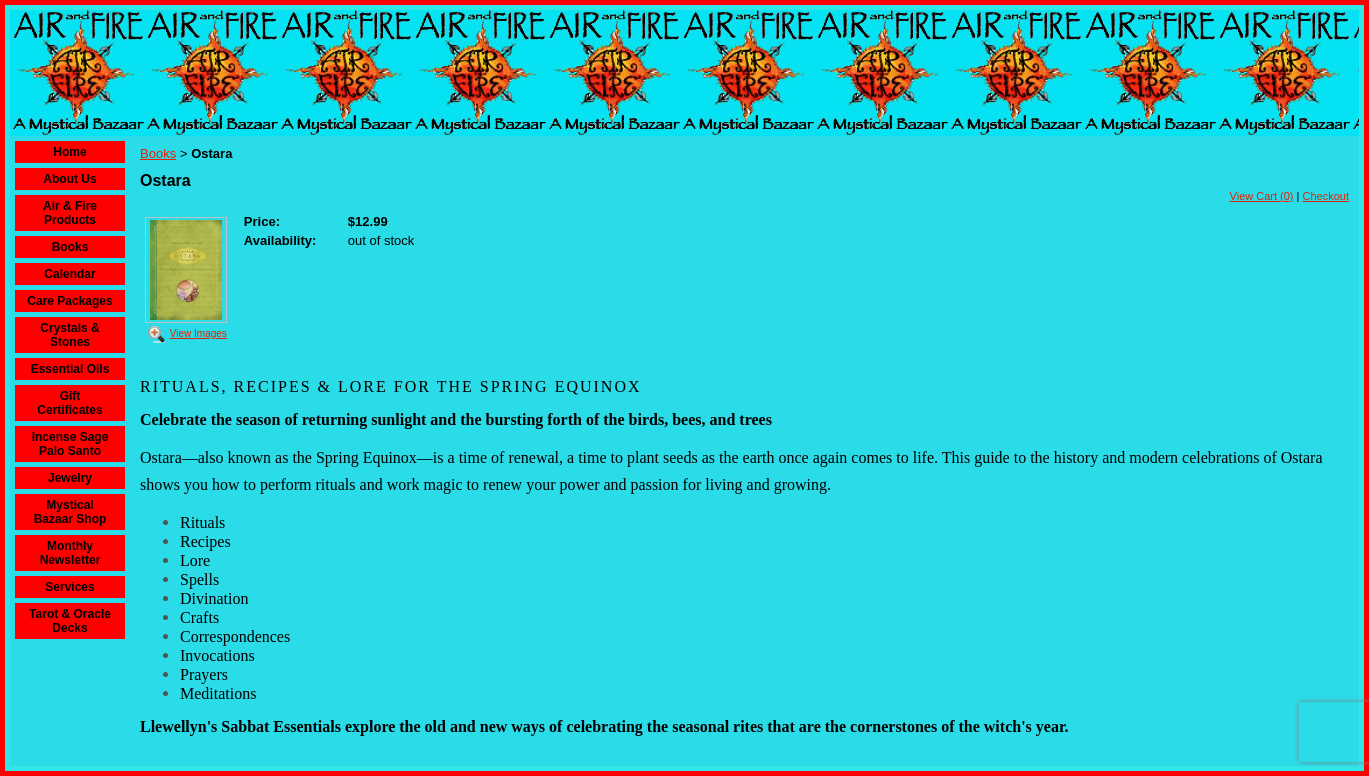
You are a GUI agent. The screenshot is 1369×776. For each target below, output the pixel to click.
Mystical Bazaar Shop (70, 512)
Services (69, 587)
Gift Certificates (69, 403)
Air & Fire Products (70, 213)
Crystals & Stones (69, 335)
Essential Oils (70, 369)
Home (69, 152)
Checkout (1326, 196)
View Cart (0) (1262, 196)
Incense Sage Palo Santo (70, 444)
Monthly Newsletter (70, 553)
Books (70, 247)
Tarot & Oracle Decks (70, 621)
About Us (69, 179)
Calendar (69, 274)
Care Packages (69, 301)
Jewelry (70, 478)
